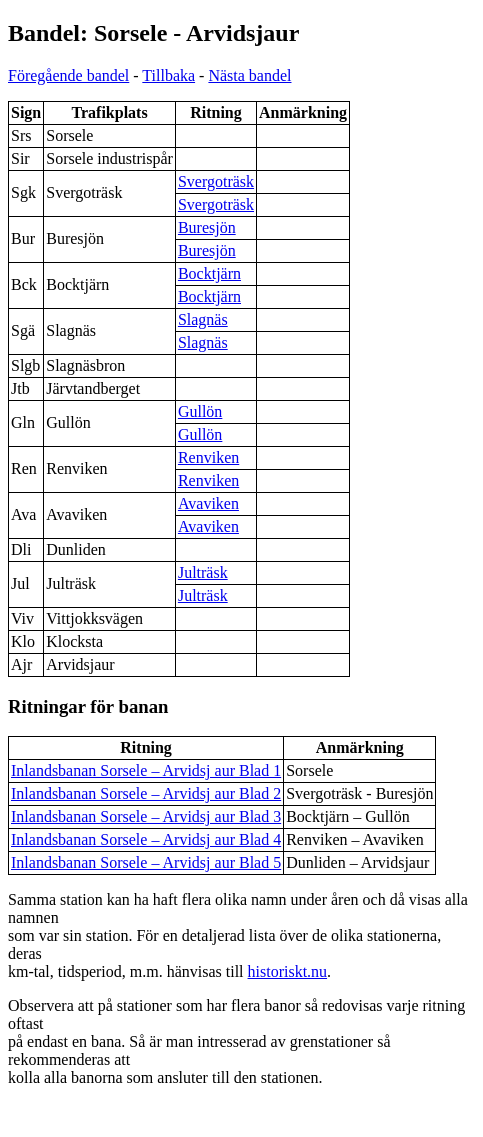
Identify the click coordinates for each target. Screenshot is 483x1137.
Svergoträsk (216, 181)
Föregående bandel (68, 75)
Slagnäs (203, 319)
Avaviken (208, 503)
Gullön (200, 411)
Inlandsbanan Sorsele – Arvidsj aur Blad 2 (146, 793)
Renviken (208, 457)
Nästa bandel (249, 75)
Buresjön (207, 227)
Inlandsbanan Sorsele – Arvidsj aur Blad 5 (146, 862)
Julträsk (203, 572)
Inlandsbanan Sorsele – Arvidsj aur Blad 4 (146, 839)
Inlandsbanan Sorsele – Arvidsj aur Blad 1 (146, 770)
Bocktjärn (209, 273)
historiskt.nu (288, 971)
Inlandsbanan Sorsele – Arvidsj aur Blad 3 (146, 816)
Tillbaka (168, 75)
